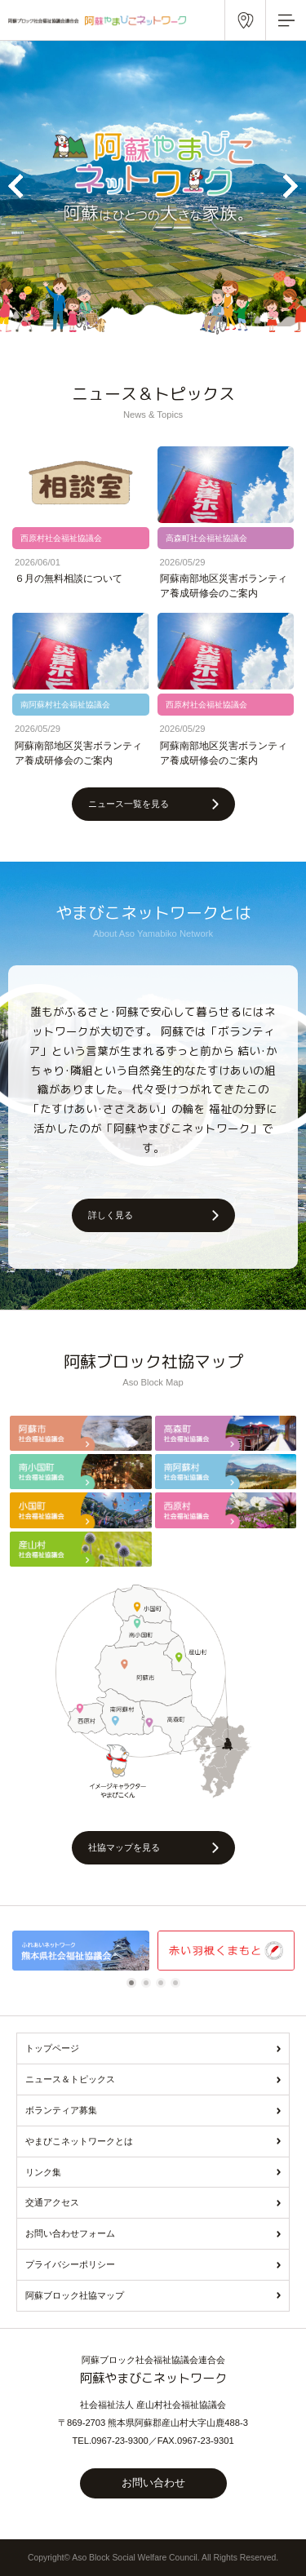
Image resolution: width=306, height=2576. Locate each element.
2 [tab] (148, 1983)
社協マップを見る (124, 1847)
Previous (15, 186)
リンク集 (43, 2172)
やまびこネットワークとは (79, 2141)
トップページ (52, 2048)
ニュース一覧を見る (128, 804)
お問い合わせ (153, 2482)
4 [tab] (177, 1983)
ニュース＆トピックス (70, 2079)
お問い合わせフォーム (70, 2233)
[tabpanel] (80, 1951)
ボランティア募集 (61, 2110)
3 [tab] (163, 1983)
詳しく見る (110, 1215)
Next (290, 186)
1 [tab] (133, 1983)
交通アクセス (52, 2202)
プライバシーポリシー (70, 2264)
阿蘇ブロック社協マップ (74, 2295)
